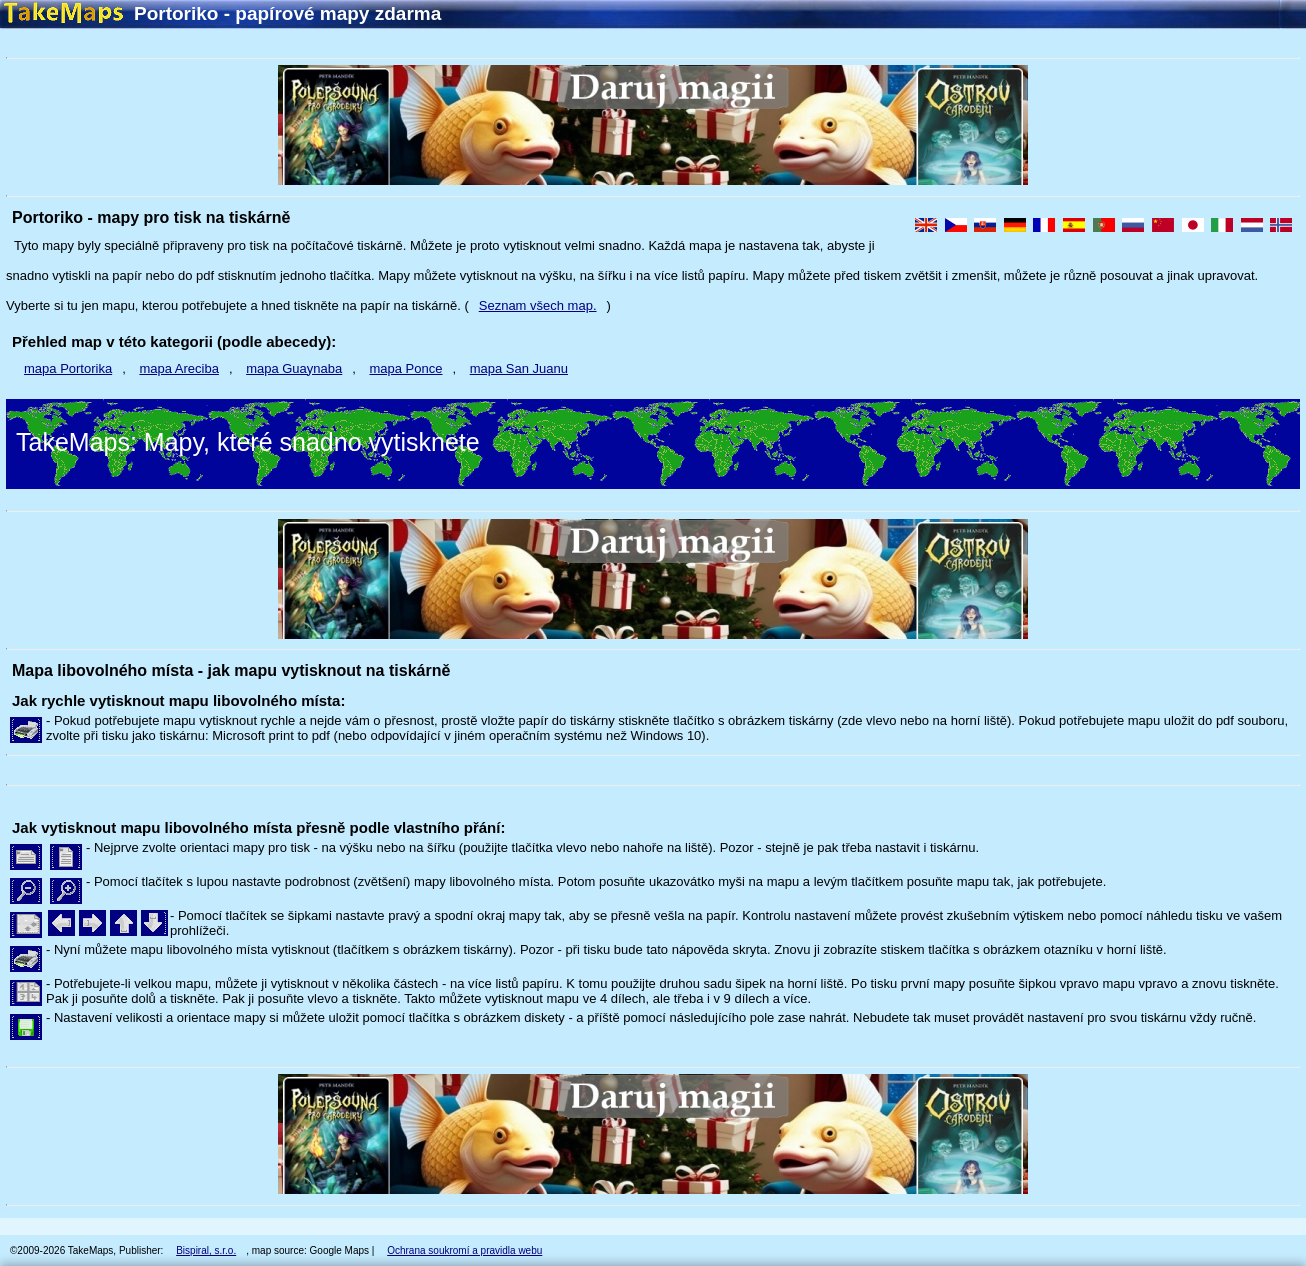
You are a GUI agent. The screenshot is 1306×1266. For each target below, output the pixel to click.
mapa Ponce (405, 368)
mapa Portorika (68, 368)
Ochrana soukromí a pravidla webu (464, 1250)
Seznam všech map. (538, 305)
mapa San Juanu (519, 368)
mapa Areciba (179, 368)
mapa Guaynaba (294, 368)
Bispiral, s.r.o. (206, 1250)
